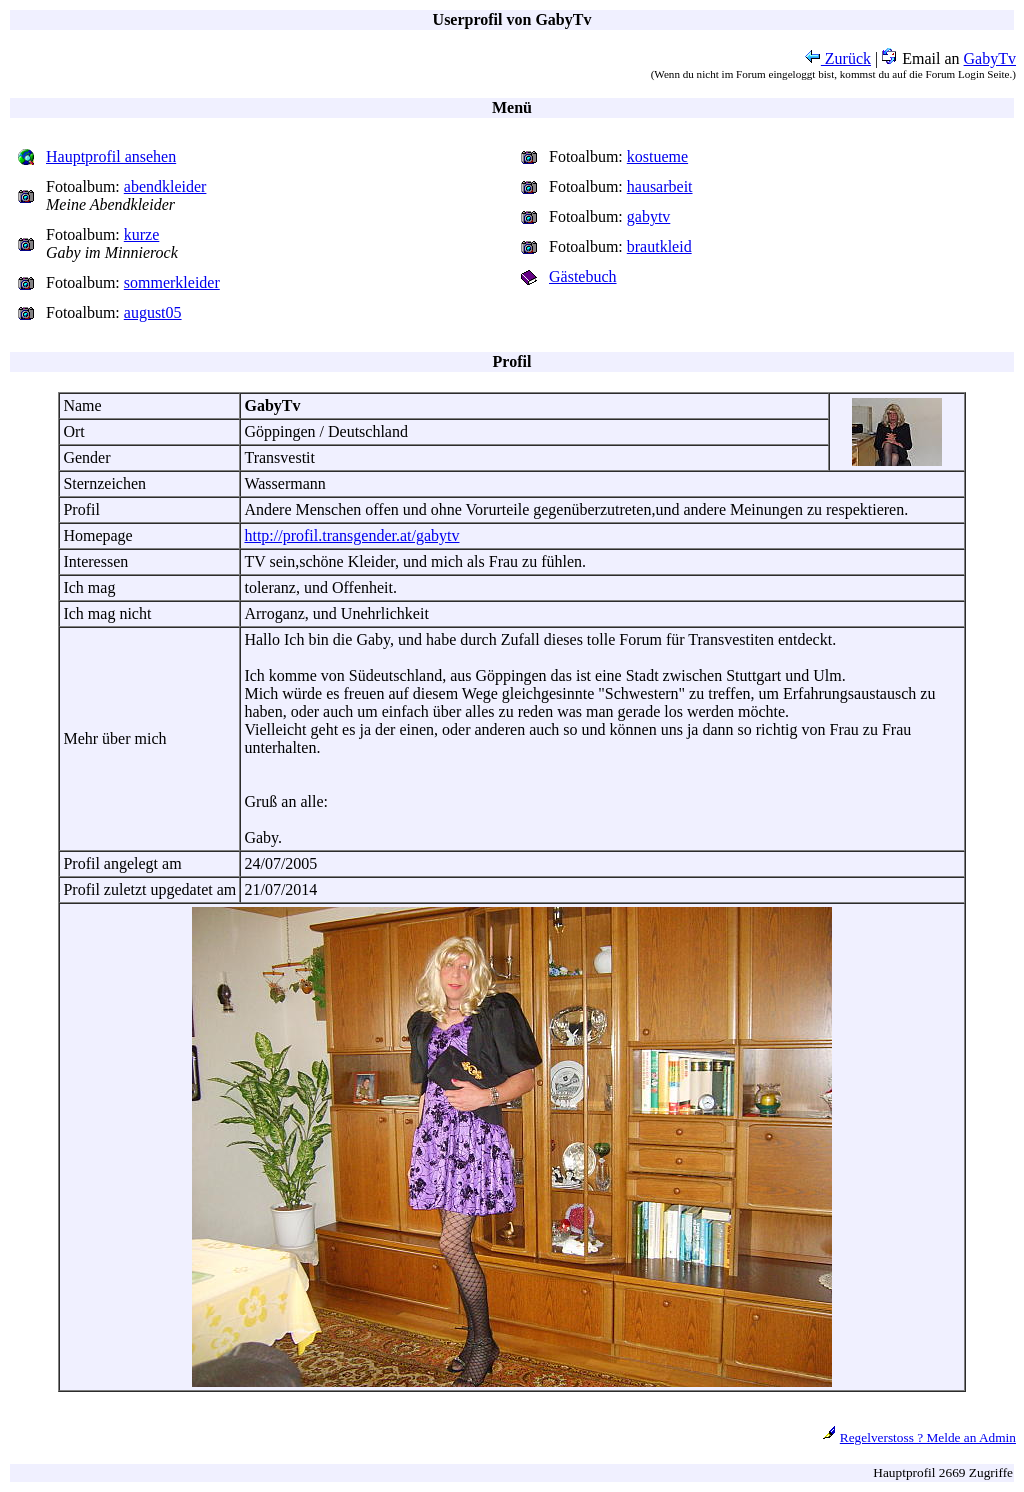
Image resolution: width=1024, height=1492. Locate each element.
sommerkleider (172, 282)
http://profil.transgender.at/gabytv (351, 535)
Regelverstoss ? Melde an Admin (928, 1437)
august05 (153, 312)
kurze (142, 234)
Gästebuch (583, 276)
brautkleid (659, 246)
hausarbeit (660, 186)
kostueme (657, 156)
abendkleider (165, 186)
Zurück (838, 58)
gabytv (649, 216)
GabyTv (990, 58)
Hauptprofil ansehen (111, 156)
